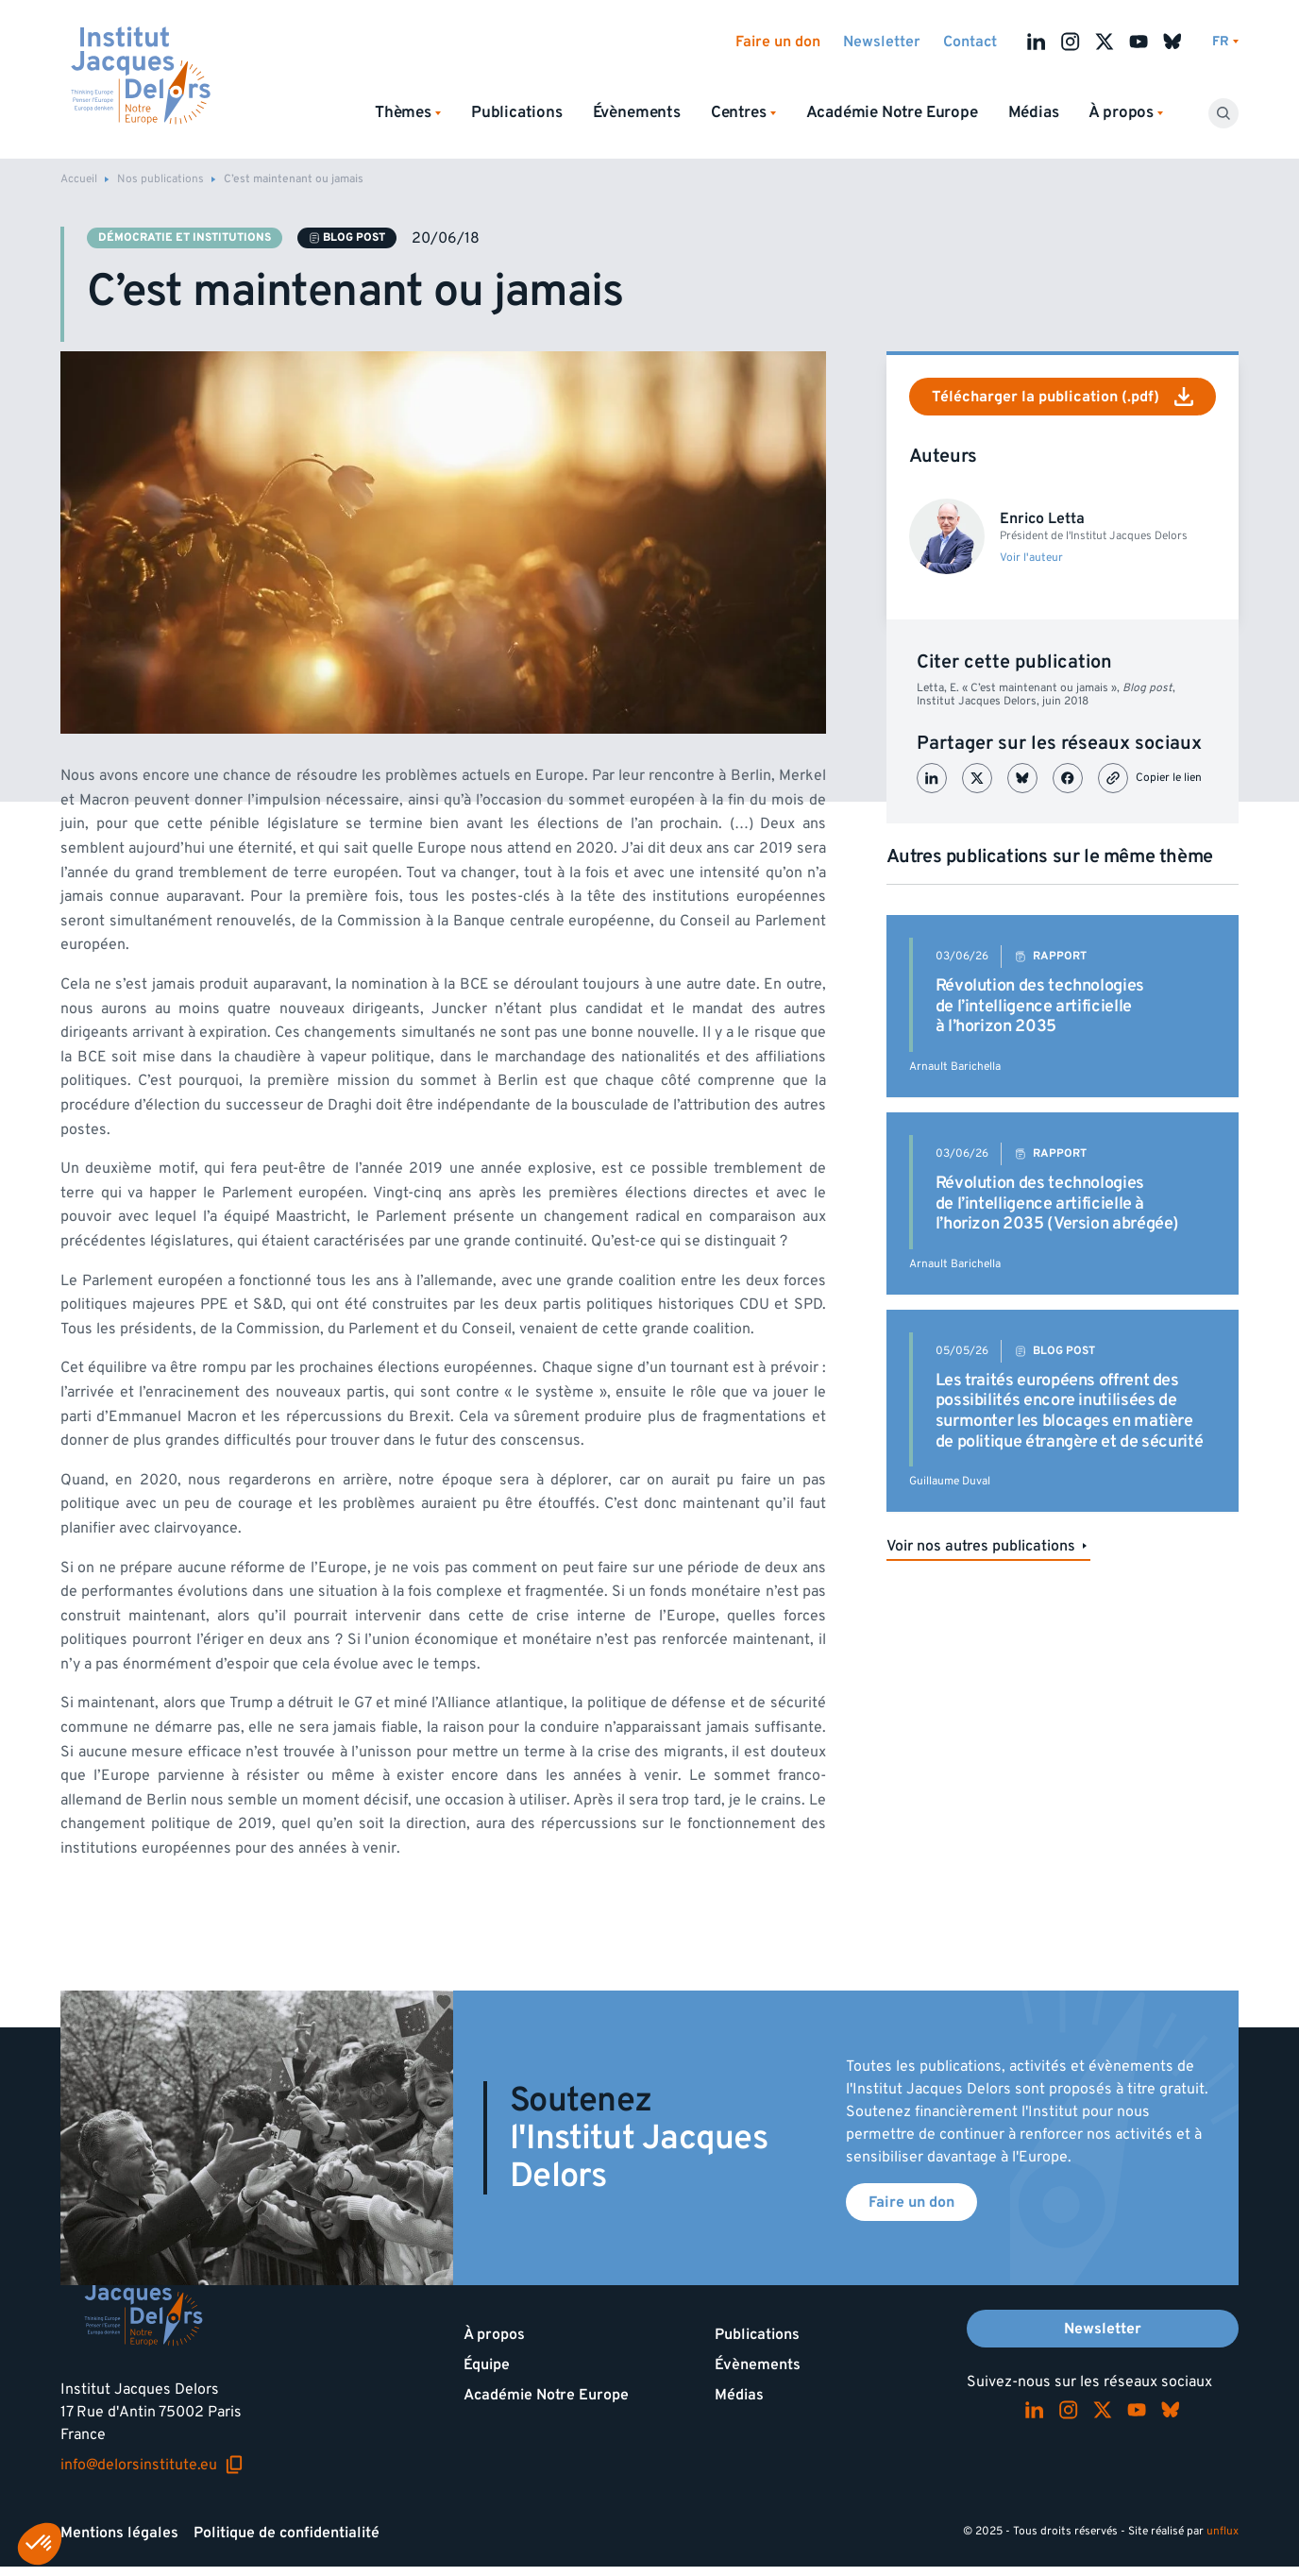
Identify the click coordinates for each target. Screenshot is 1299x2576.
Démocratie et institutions (184, 237)
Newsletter (881, 41)
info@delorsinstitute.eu (152, 2464)
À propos (494, 2334)
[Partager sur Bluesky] (1022, 778)
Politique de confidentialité (287, 2532)
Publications (517, 112)
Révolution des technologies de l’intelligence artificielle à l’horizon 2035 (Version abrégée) (1057, 1203)
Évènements (637, 112)
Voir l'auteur (1031, 558)
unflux (1222, 2531)
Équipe (487, 2364)
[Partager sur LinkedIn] (932, 778)
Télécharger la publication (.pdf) (1062, 396)
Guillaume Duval (949, 1481)
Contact (970, 41)
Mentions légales (119, 2532)
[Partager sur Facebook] (1068, 778)
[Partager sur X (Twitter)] (977, 778)
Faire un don (777, 41)
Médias (1033, 112)
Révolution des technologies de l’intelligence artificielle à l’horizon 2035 (1040, 1006)
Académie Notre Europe (892, 112)
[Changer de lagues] (1225, 42)
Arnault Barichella (955, 1067)
